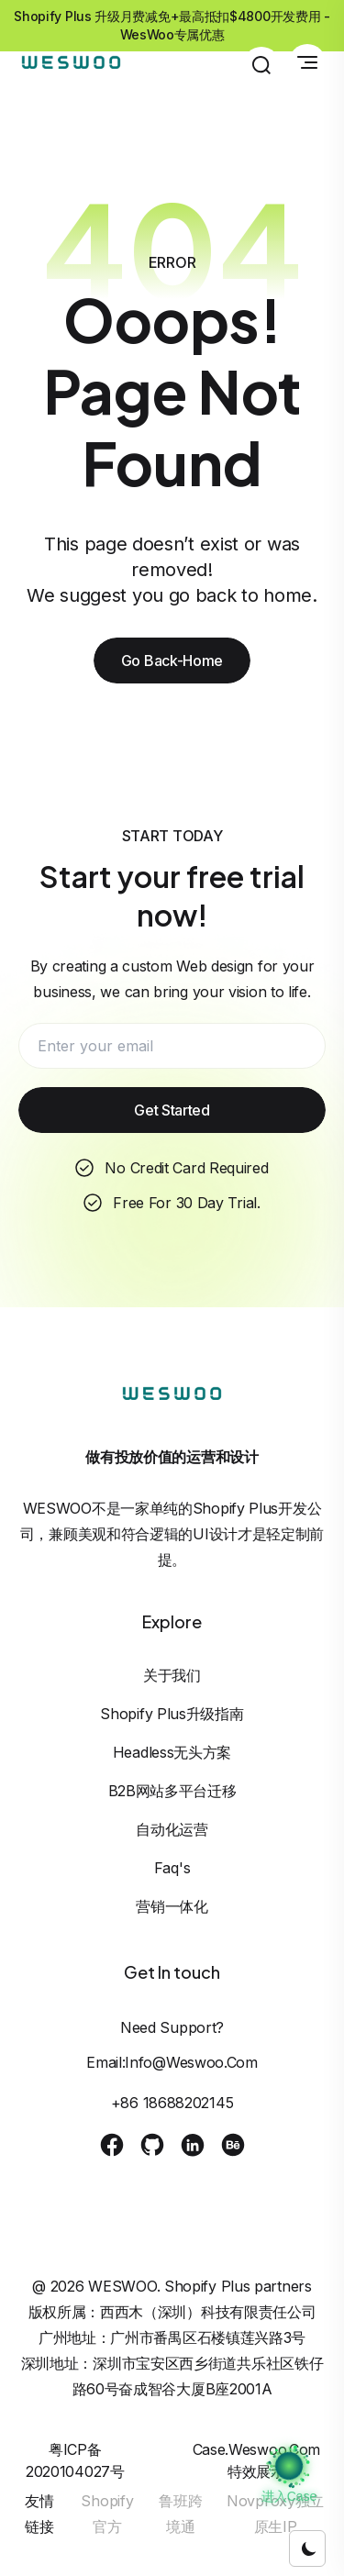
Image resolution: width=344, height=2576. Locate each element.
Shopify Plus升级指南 (171, 1713)
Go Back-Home (172, 660)
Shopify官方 (107, 2514)
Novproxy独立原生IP (275, 2514)
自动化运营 (172, 1829)
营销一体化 (172, 1906)
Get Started (172, 1110)
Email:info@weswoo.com (172, 2062)
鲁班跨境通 (180, 2514)
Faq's (172, 1868)
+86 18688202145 (172, 2102)
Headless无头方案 (172, 1752)
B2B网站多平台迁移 (172, 1791)
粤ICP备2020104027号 (75, 2460)
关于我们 (172, 1675)
